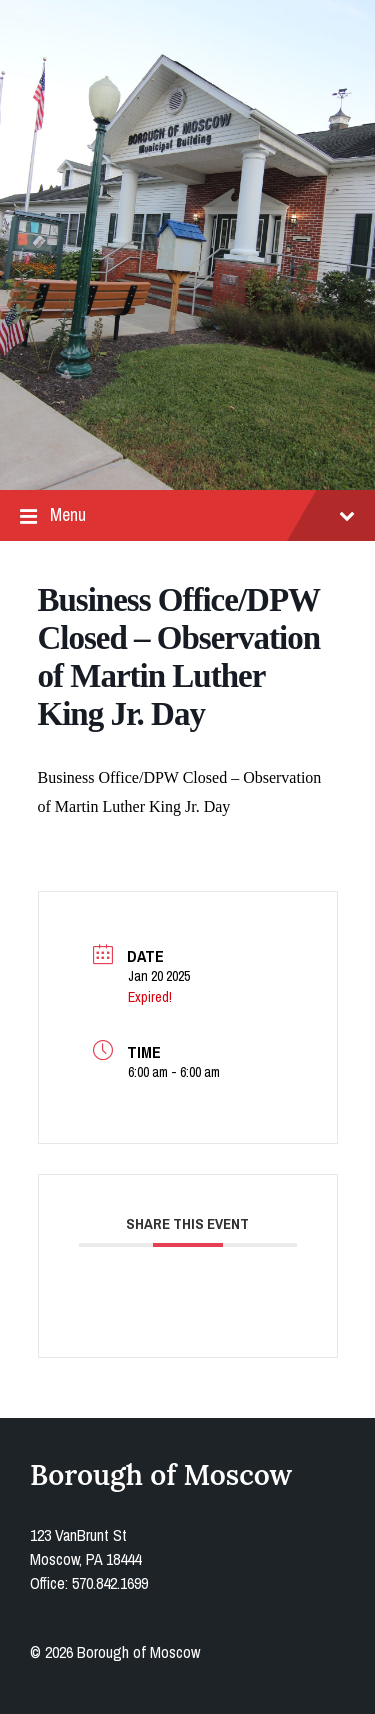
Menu (187, 515)
